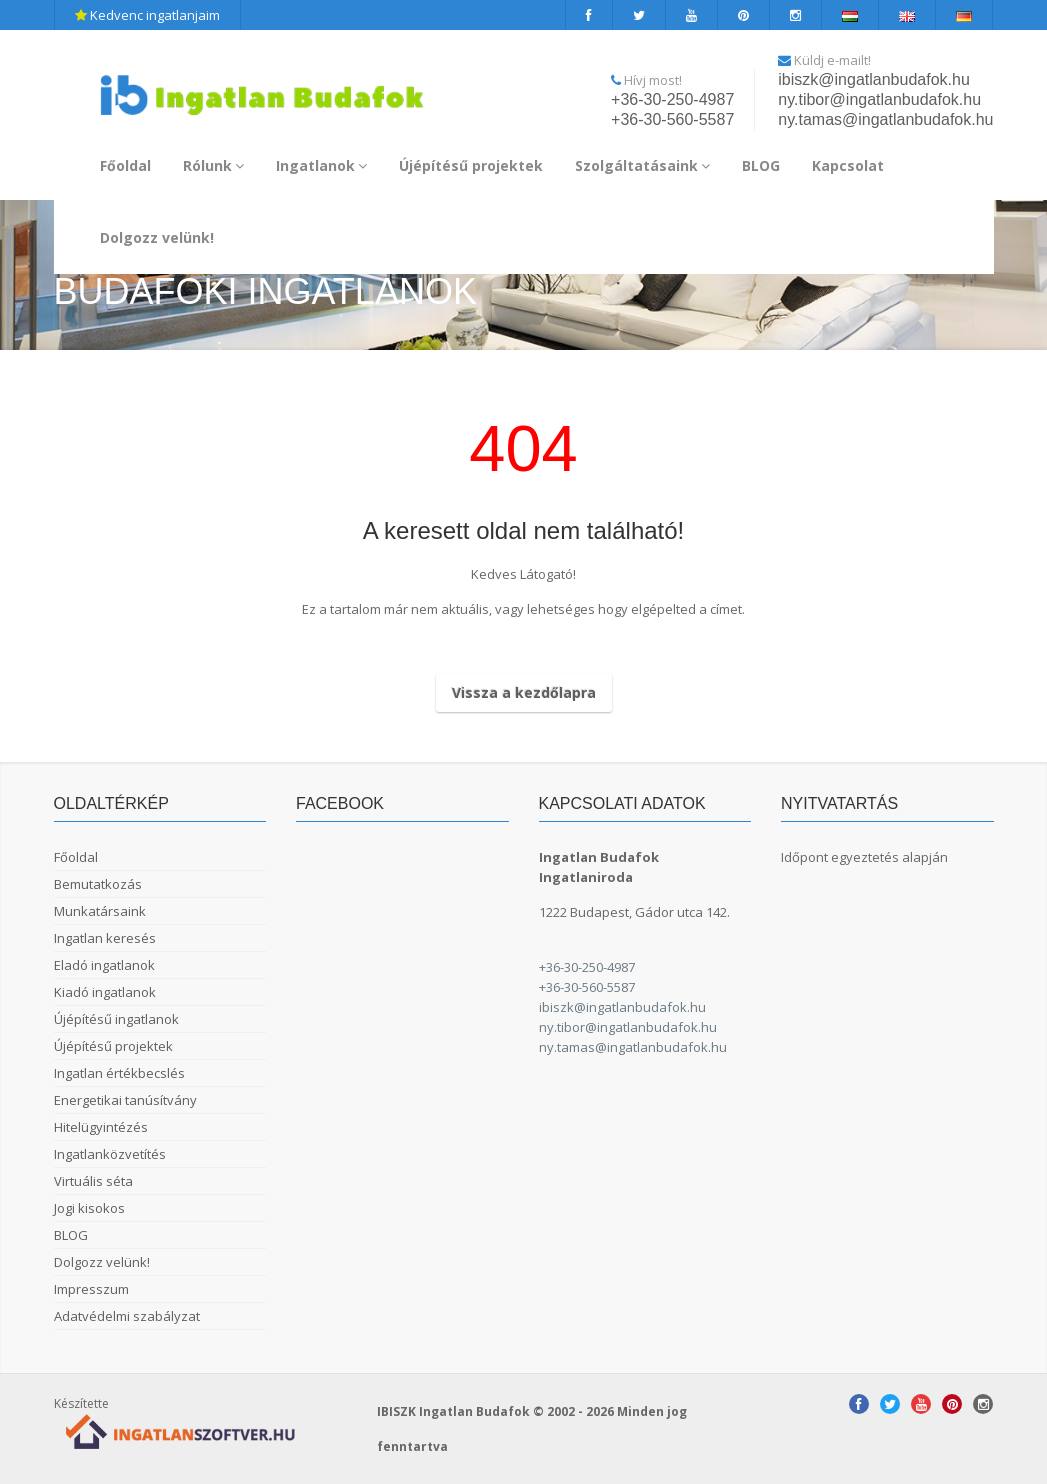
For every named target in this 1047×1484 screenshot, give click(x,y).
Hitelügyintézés (101, 1127)
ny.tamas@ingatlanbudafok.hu (885, 119)
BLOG (761, 165)
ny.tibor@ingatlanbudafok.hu (879, 99)
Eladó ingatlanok (104, 965)
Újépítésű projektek (471, 165)
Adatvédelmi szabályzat (127, 1316)
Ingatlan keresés (105, 938)
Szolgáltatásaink (642, 165)
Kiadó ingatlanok (105, 992)
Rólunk (213, 165)
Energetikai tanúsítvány (125, 1100)
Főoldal (125, 165)
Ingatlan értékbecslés (119, 1073)
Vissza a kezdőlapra (524, 692)
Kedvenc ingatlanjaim (147, 15)
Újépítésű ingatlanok (116, 1019)
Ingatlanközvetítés (110, 1154)
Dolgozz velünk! (157, 237)
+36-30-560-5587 (672, 119)
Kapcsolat (848, 165)
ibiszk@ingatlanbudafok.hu (873, 79)
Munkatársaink (100, 911)
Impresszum (91, 1289)
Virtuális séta (93, 1181)
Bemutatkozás (98, 884)
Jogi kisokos (89, 1208)
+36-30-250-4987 (672, 99)
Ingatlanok (321, 165)
